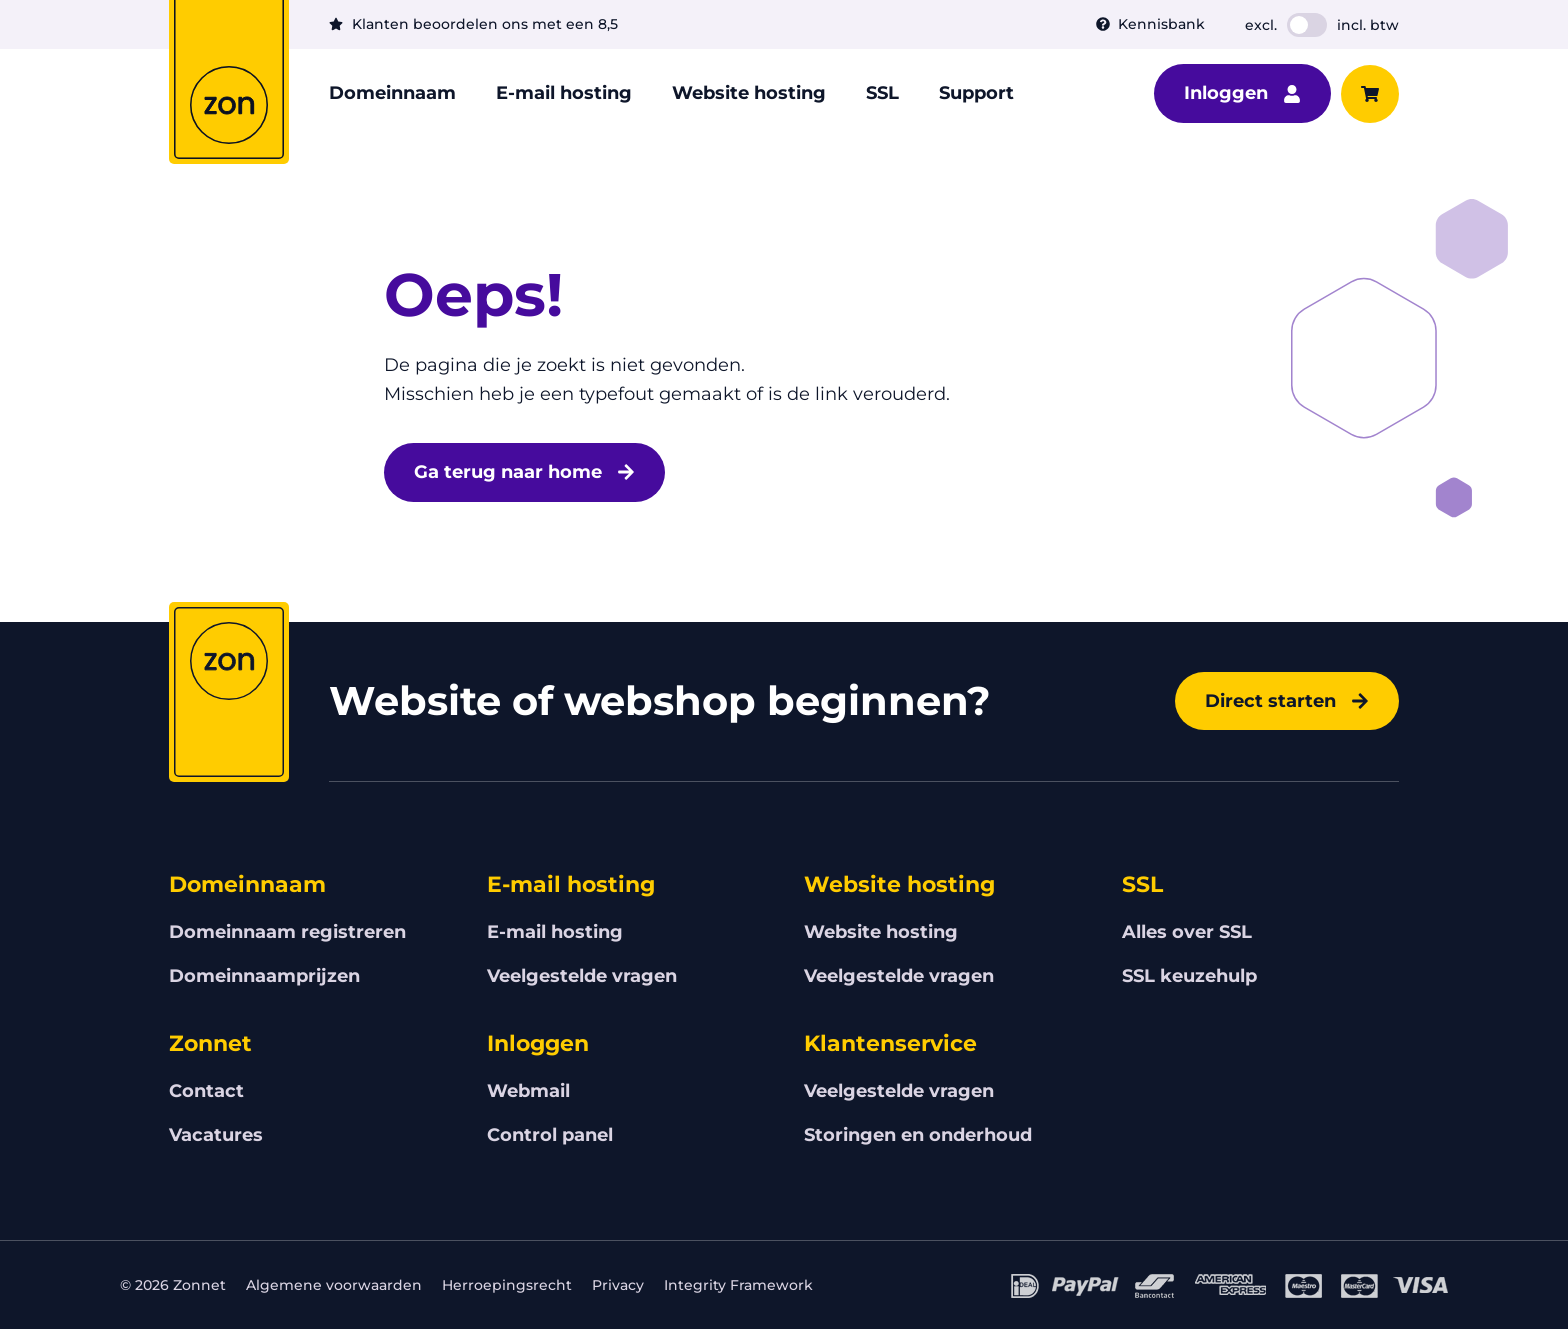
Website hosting (749, 93)
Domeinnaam (392, 93)
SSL (882, 93)
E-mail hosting (564, 93)
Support (976, 93)
